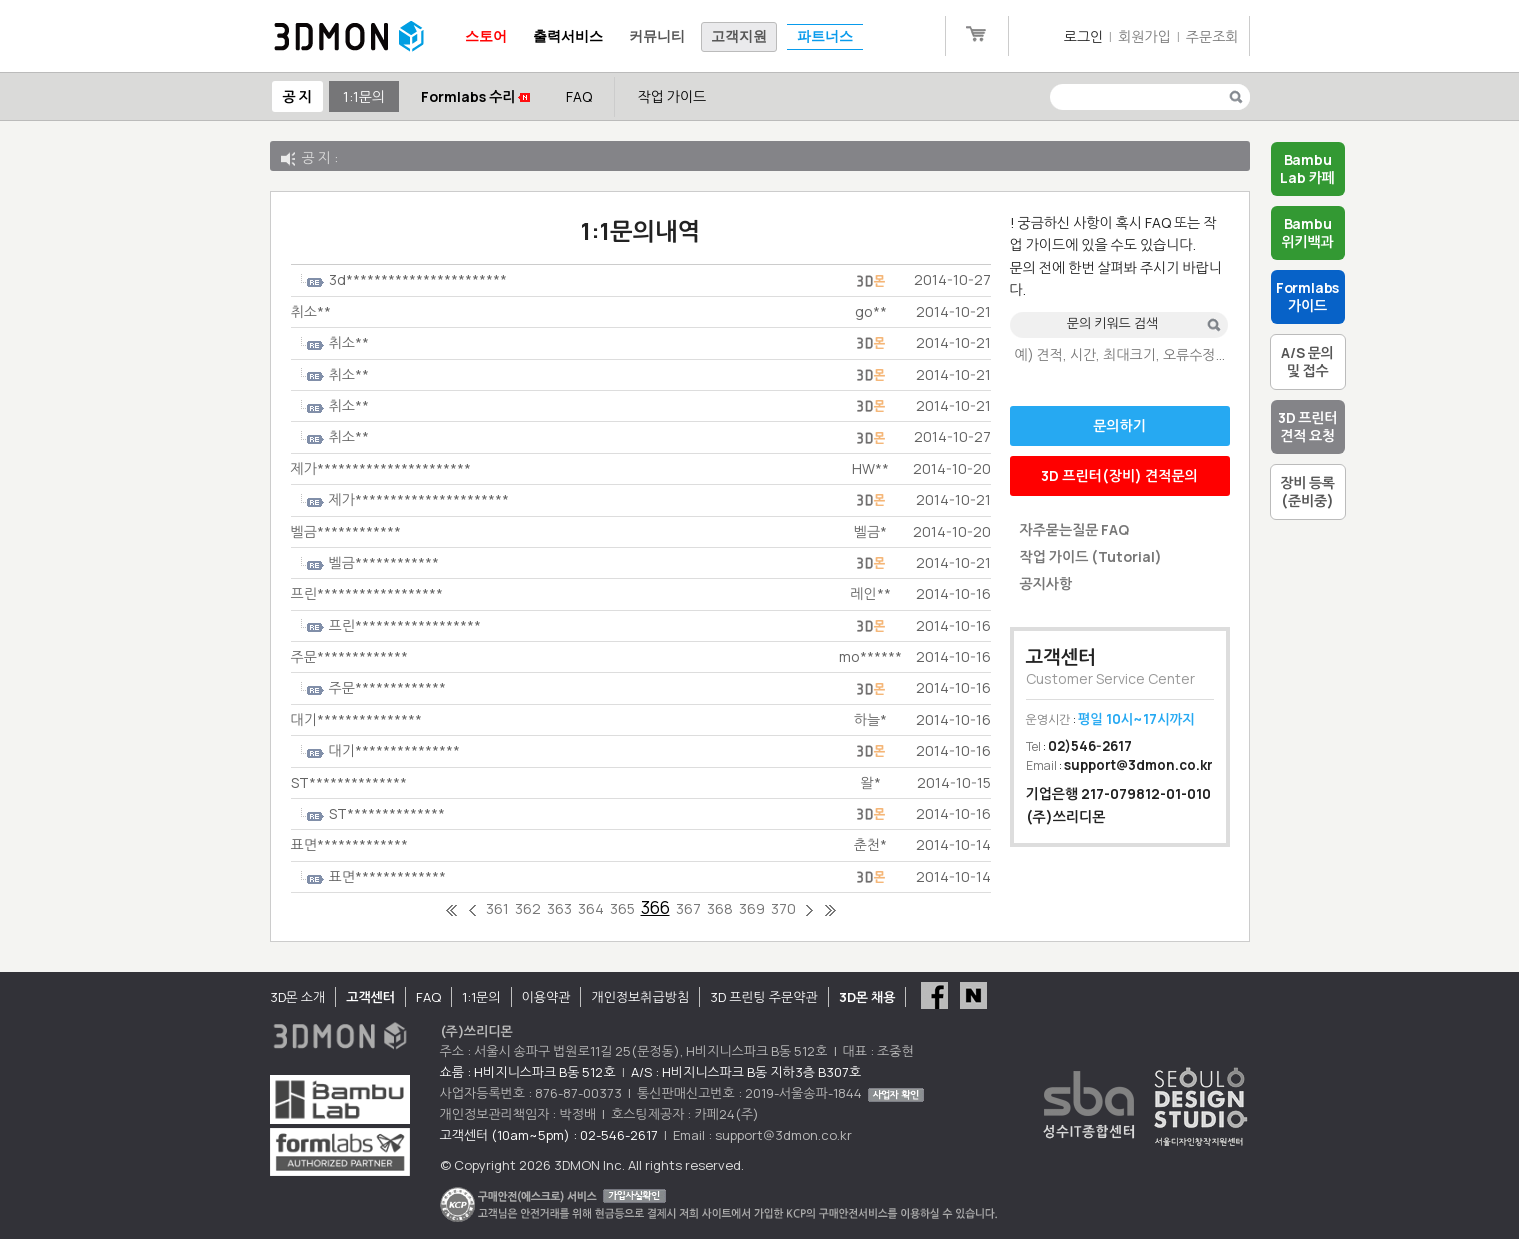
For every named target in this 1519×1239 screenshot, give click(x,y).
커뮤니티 (657, 36)
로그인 (1083, 36)
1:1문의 (364, 96)
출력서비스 (568, 36)
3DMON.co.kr (349, 37)
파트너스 (825, 36)
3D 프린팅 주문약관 (764, 997)
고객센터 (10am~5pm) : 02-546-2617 (549, 1135)
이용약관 (546, 997)
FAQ (579, 96)
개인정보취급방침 (640, 997)
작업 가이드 (671, 96)
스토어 (486, 36)
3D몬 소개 (298, 997)
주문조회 (1212, 36)
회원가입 (1144, 36)
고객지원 (739, 36)
